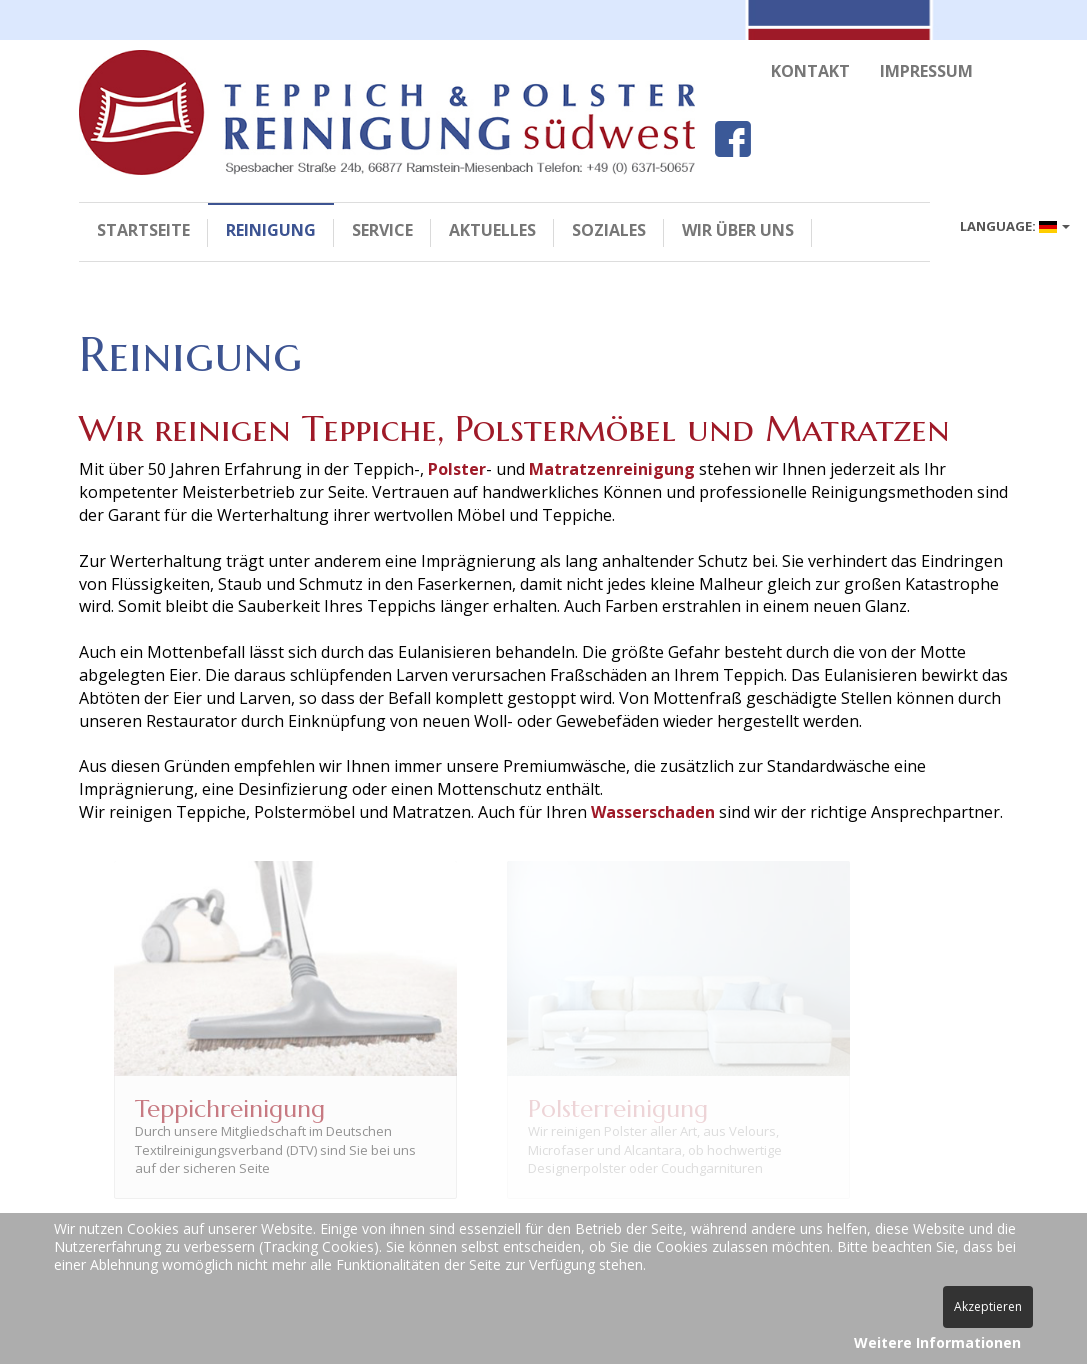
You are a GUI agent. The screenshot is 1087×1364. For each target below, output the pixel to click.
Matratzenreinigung (612, 479)
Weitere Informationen (937, 1342)
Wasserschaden (653, 822)
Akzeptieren (988, 1306)
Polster (457, 479)
